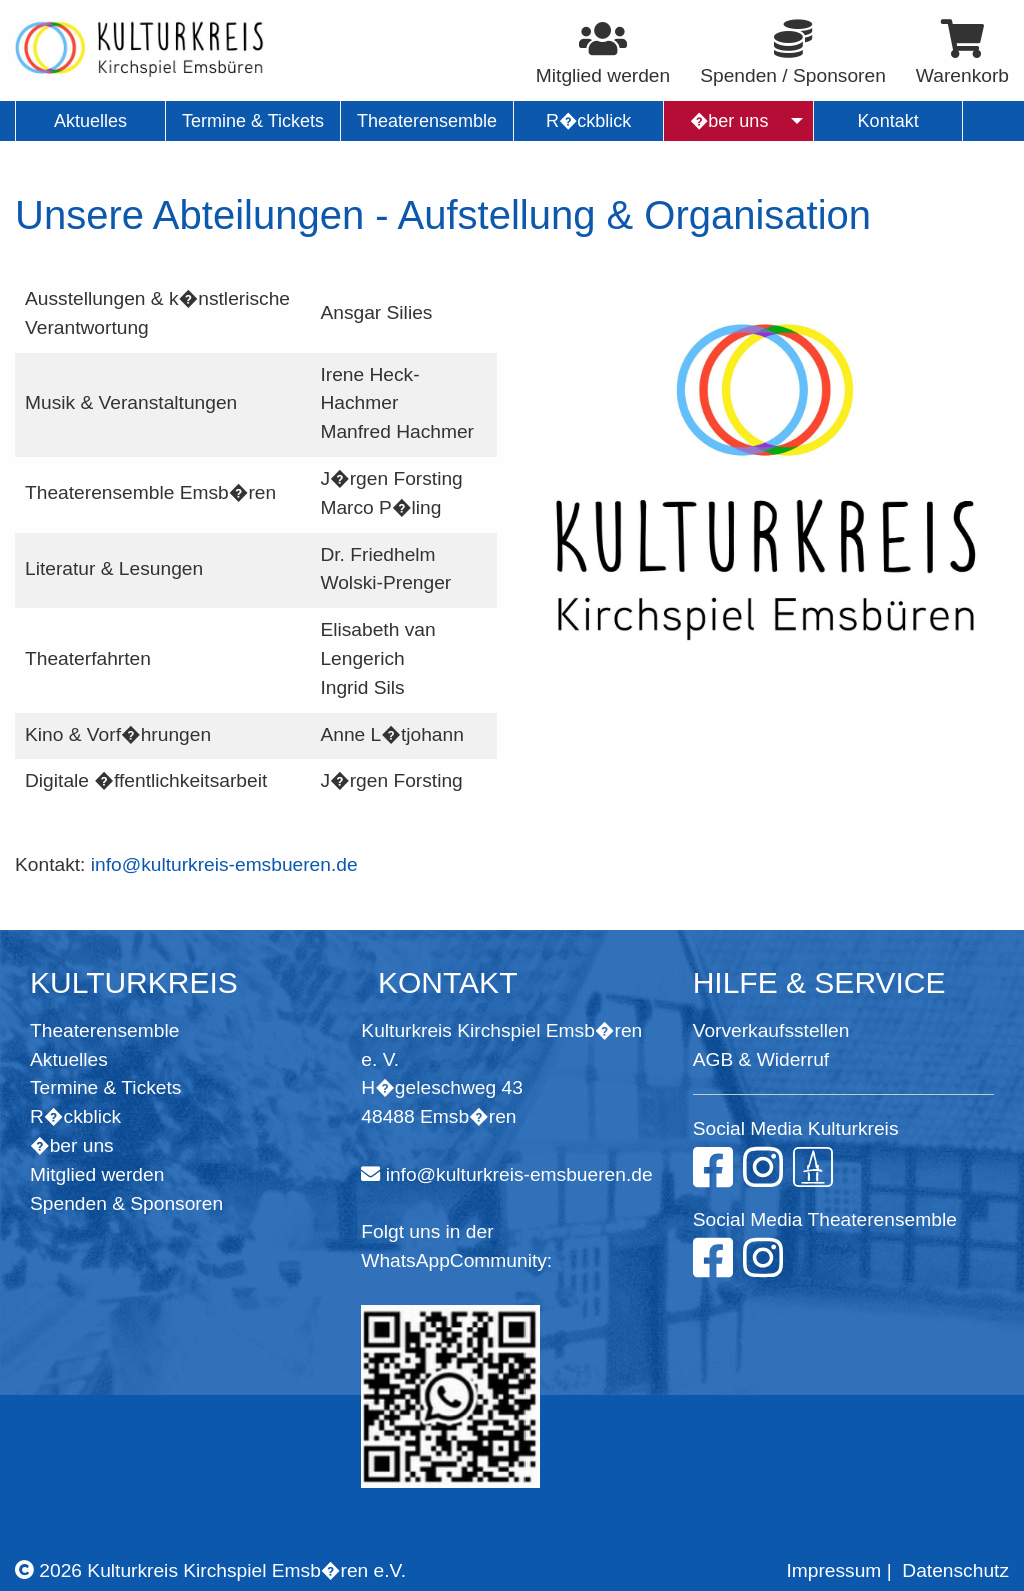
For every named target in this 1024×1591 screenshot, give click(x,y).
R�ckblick (75, 1116)
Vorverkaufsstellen (771, 1030)
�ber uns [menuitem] (729, 121)
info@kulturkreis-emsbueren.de (224, 864)
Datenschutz (955, 1570)
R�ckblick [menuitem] (588, 121)
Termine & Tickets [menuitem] (253, 121)
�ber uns (72, 1145)
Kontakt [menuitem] (888, 121)
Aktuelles (69, 1059)
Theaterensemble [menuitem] (427, 121)
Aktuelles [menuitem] (90, 121)
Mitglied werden (97, 1174)
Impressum (833, 1570)
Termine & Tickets (105, 1087)
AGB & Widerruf (761, 1059)
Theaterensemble (104, 1030)
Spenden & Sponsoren (126, 1203)
